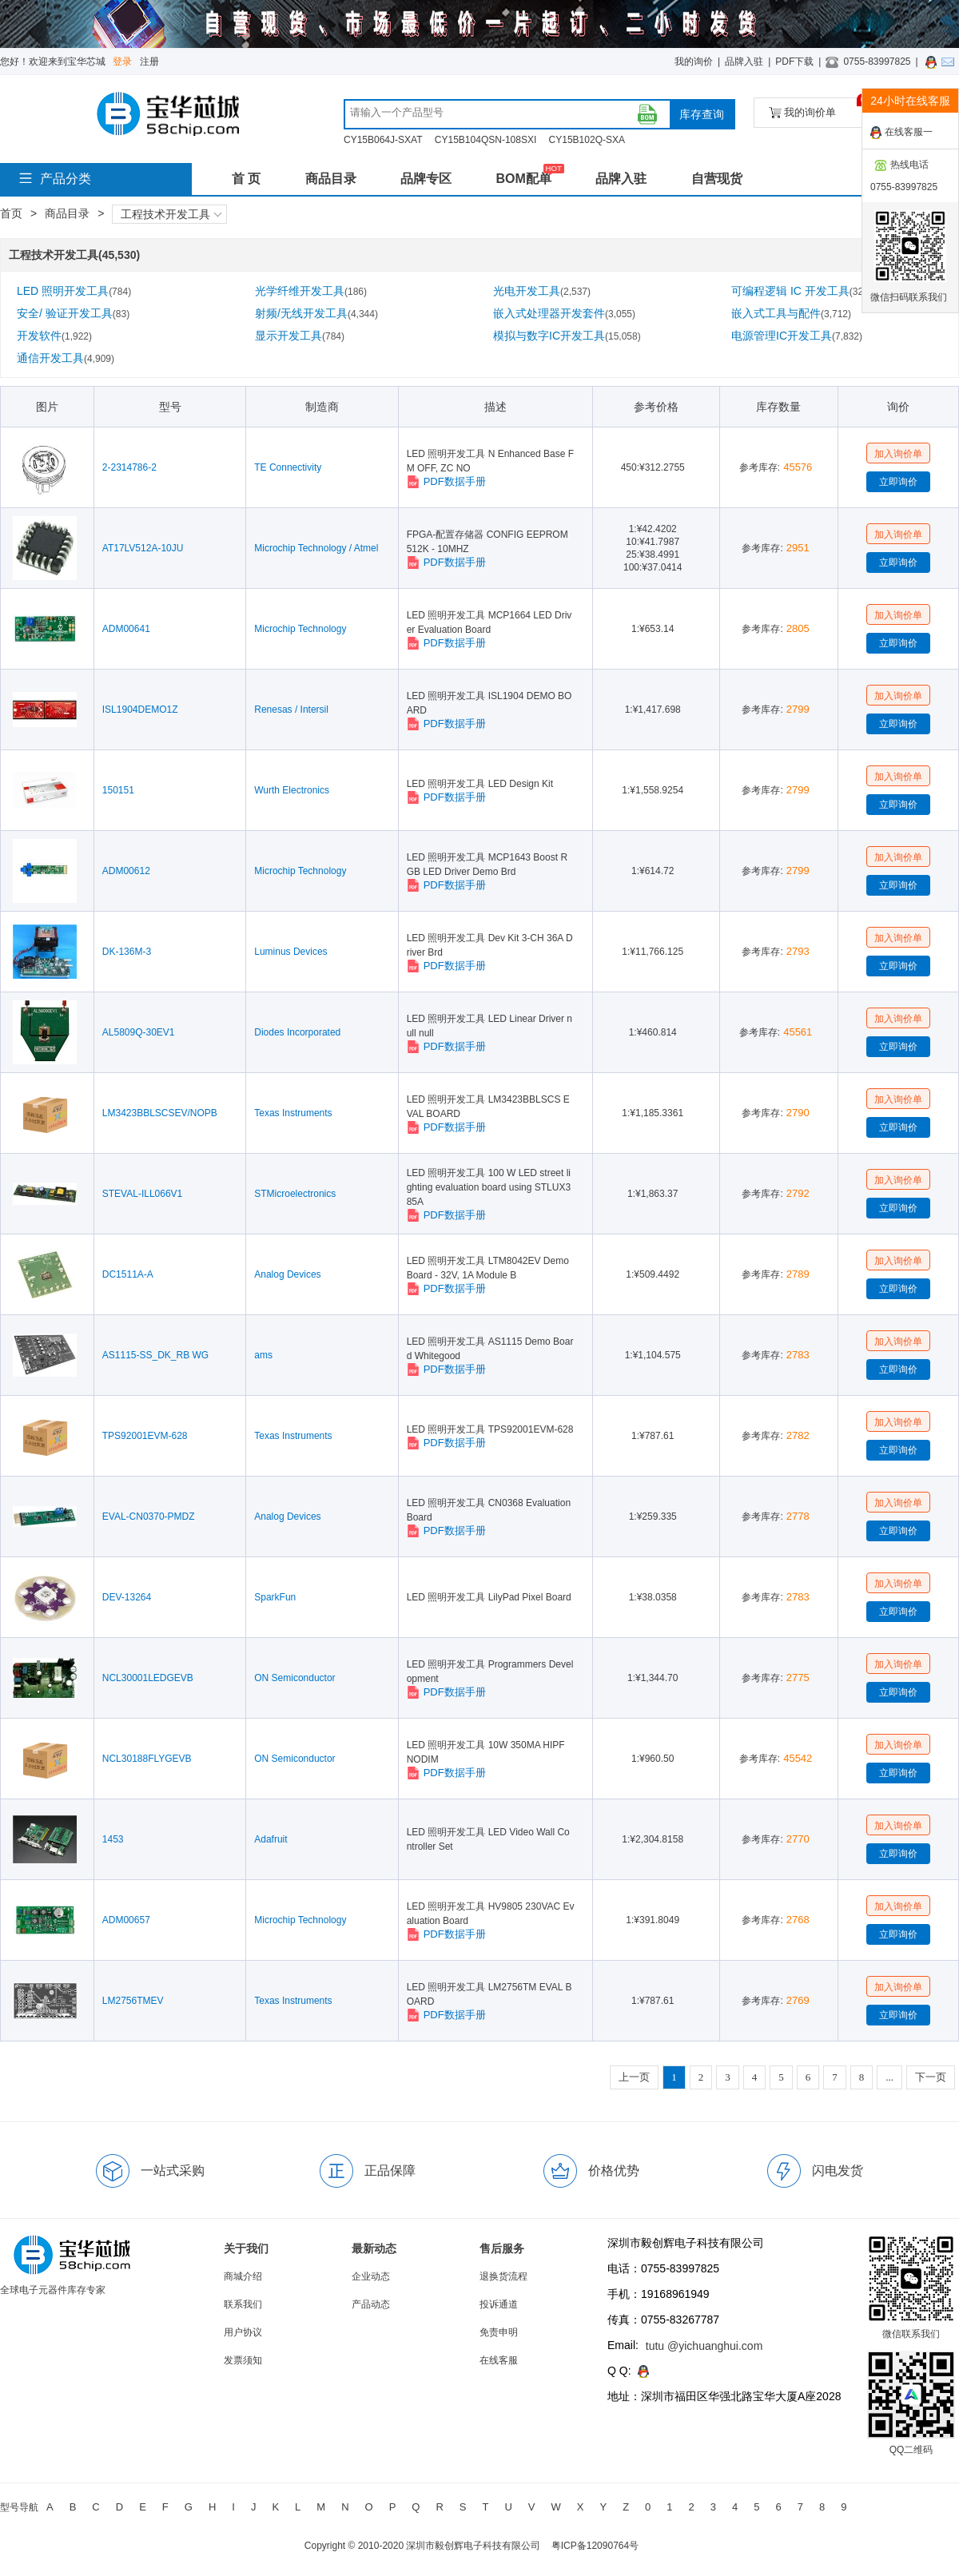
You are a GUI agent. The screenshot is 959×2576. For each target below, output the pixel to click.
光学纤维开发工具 (311, 290)
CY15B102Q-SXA (587, 139)
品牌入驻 (744, 61)
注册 (149, 61)
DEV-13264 (126, 1597)
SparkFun (275, 1597)
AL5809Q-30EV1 (138, 1032)
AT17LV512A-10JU (143, 548)
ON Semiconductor (294, 1678)
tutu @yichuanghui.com (704, 2345)
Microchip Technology (300, 628)
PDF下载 (794, 61)
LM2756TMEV (133, 2000)
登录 (122, 61)
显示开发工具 (299, 335)
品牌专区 (426, 178)
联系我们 (243, 2304)
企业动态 (371, 2276)
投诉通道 (499, 2304)
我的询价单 (818, 108)
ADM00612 (126, 871)
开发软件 (54, 335)
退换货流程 (503, 2276)
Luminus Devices (290, 951)
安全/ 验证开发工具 (73, 313)
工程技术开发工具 (171, 214)
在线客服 (499, 2360)
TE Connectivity (287, 467)
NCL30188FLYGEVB (147, 1758)
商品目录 (330, 178)
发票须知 (243, 2360)
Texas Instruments (293, 1113)
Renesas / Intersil (291, 709)
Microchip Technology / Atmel (316, 548)
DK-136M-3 (126, 951)
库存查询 (701, 114)
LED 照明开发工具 (74, 290)
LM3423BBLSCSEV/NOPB (159, 1113)
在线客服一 (901, 132)
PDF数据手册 (446, 481)
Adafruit (270, 1839)
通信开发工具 (65, 358)
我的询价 (693, 61)
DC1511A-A (127, 1274)
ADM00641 (126, 628)
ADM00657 (126, 1920)
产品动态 (371, 2304)
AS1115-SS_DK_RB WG (155, 1355)
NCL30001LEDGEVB (147, 1678)
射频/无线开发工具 (316, 313)
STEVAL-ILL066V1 (142, 1193)
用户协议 (243, 2332)
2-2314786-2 (129, 467)
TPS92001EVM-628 (145, 1435)
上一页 (634, 2077)
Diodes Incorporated (297, 1032)
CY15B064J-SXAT (383, 139)
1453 (113, 1839)
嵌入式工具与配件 (791, 313)
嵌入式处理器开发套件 (564, 313)
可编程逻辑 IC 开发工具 (801, 290)
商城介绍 (243, 2276)
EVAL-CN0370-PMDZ (148, 1516)
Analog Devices (287, 1274)
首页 (11, 213)
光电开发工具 (542, 290)
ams (263, 1355)
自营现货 (716, 178)
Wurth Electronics (291, 790)
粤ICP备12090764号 (595, 2545)
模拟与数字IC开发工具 (567, 335)
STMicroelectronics (295, 1193)
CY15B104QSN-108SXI (485, 139)
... (889, 2077)
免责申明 (499, 2332)
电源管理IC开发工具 (796, 335)
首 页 (246, 178)
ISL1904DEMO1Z (140, 709)
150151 (118, 790)
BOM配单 (523, 178)
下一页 (930, 2077)
